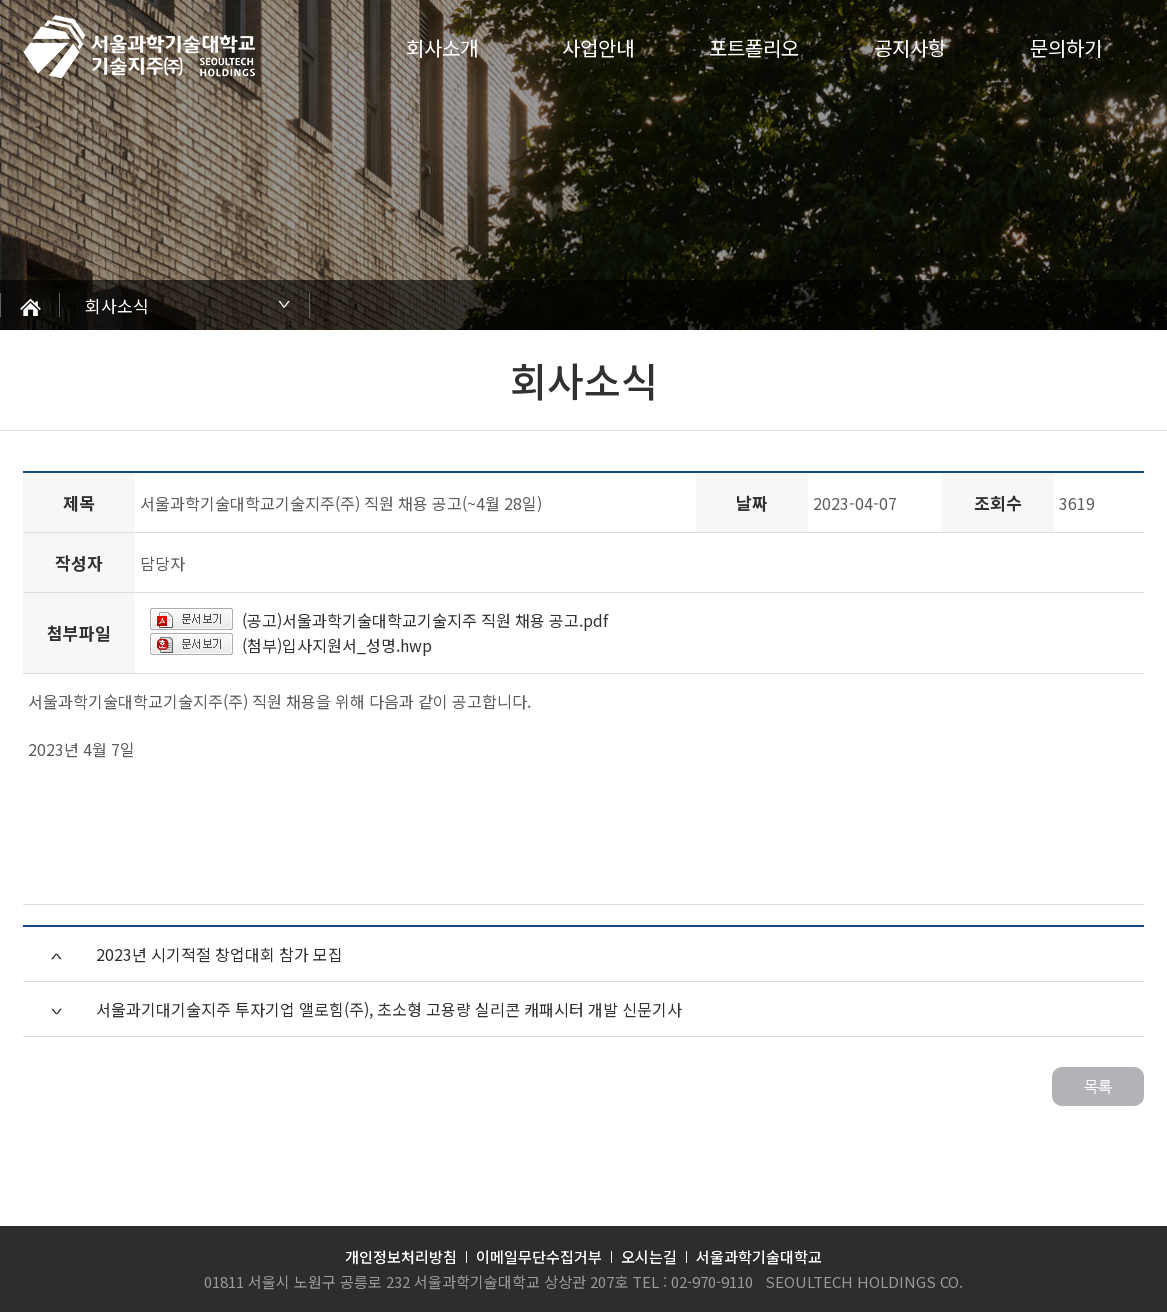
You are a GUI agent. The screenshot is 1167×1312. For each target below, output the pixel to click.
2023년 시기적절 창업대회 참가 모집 (219, 954)
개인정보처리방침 (401, 1257)
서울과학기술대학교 (759, 1257)
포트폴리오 (754, 47)
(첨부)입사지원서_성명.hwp (337, 645)
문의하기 (1066, 47)
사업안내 (598, 47)
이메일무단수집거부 (539, 1257)
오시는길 (649, 1257)
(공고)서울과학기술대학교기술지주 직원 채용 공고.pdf (425, 620)
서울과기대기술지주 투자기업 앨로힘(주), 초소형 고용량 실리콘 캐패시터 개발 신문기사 (389, 1009)
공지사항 (910, 47)
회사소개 (442, 47)
